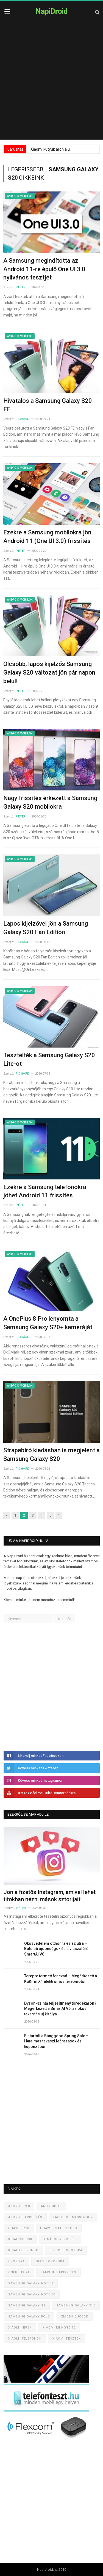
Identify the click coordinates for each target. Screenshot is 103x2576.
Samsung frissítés (58, 2272)
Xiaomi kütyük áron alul (50, 149)
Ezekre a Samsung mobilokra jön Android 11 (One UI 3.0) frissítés (47, 536)
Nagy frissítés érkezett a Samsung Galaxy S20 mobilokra (50, 802)
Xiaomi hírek (20, 2327)
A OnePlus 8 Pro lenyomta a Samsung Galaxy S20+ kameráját (47, 1323)
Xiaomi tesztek (66, 2338)
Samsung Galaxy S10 (75, 2305)
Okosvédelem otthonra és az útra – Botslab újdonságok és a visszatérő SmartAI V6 (56, 1948)
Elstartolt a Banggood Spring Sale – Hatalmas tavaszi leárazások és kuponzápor (56, 2041)
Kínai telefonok (23, 2250)
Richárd (23, 419)
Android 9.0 (19, 2206)
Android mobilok (19, 196)
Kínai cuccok (20, 2239)
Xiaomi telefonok (24, 2338)
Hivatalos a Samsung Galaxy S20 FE (47, 405)
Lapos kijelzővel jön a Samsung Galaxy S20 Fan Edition (45, 928)
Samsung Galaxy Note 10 (31, 2294)
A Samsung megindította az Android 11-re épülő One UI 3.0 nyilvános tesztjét (44, 269)
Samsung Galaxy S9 (26, 2305)
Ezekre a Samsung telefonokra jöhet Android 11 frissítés (44, 1191)
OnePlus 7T (19, 2272)
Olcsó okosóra (50, 2261)
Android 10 (51, 2206)
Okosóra (16, 2261)
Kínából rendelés (60, 2239)
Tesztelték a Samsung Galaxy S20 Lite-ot (49, 1059)
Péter (21, 287)
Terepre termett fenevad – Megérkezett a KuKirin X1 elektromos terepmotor (60, 1979)
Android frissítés (25, 2217)
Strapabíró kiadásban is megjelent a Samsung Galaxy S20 (51, 1454)
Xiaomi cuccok (74, 2316)
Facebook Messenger (73, 2217)
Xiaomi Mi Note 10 (59, 2327)
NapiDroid (51, 11)
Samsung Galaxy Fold (29, 2316)
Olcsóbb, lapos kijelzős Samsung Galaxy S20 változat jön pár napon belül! (49, 672)
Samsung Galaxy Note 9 (30, 2283)
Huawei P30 (18, 2228)
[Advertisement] (51, 85)
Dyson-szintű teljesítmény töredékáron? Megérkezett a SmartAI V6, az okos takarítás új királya (60, 2008)
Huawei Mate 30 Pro (58, 2228)
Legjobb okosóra (66, 2250)
